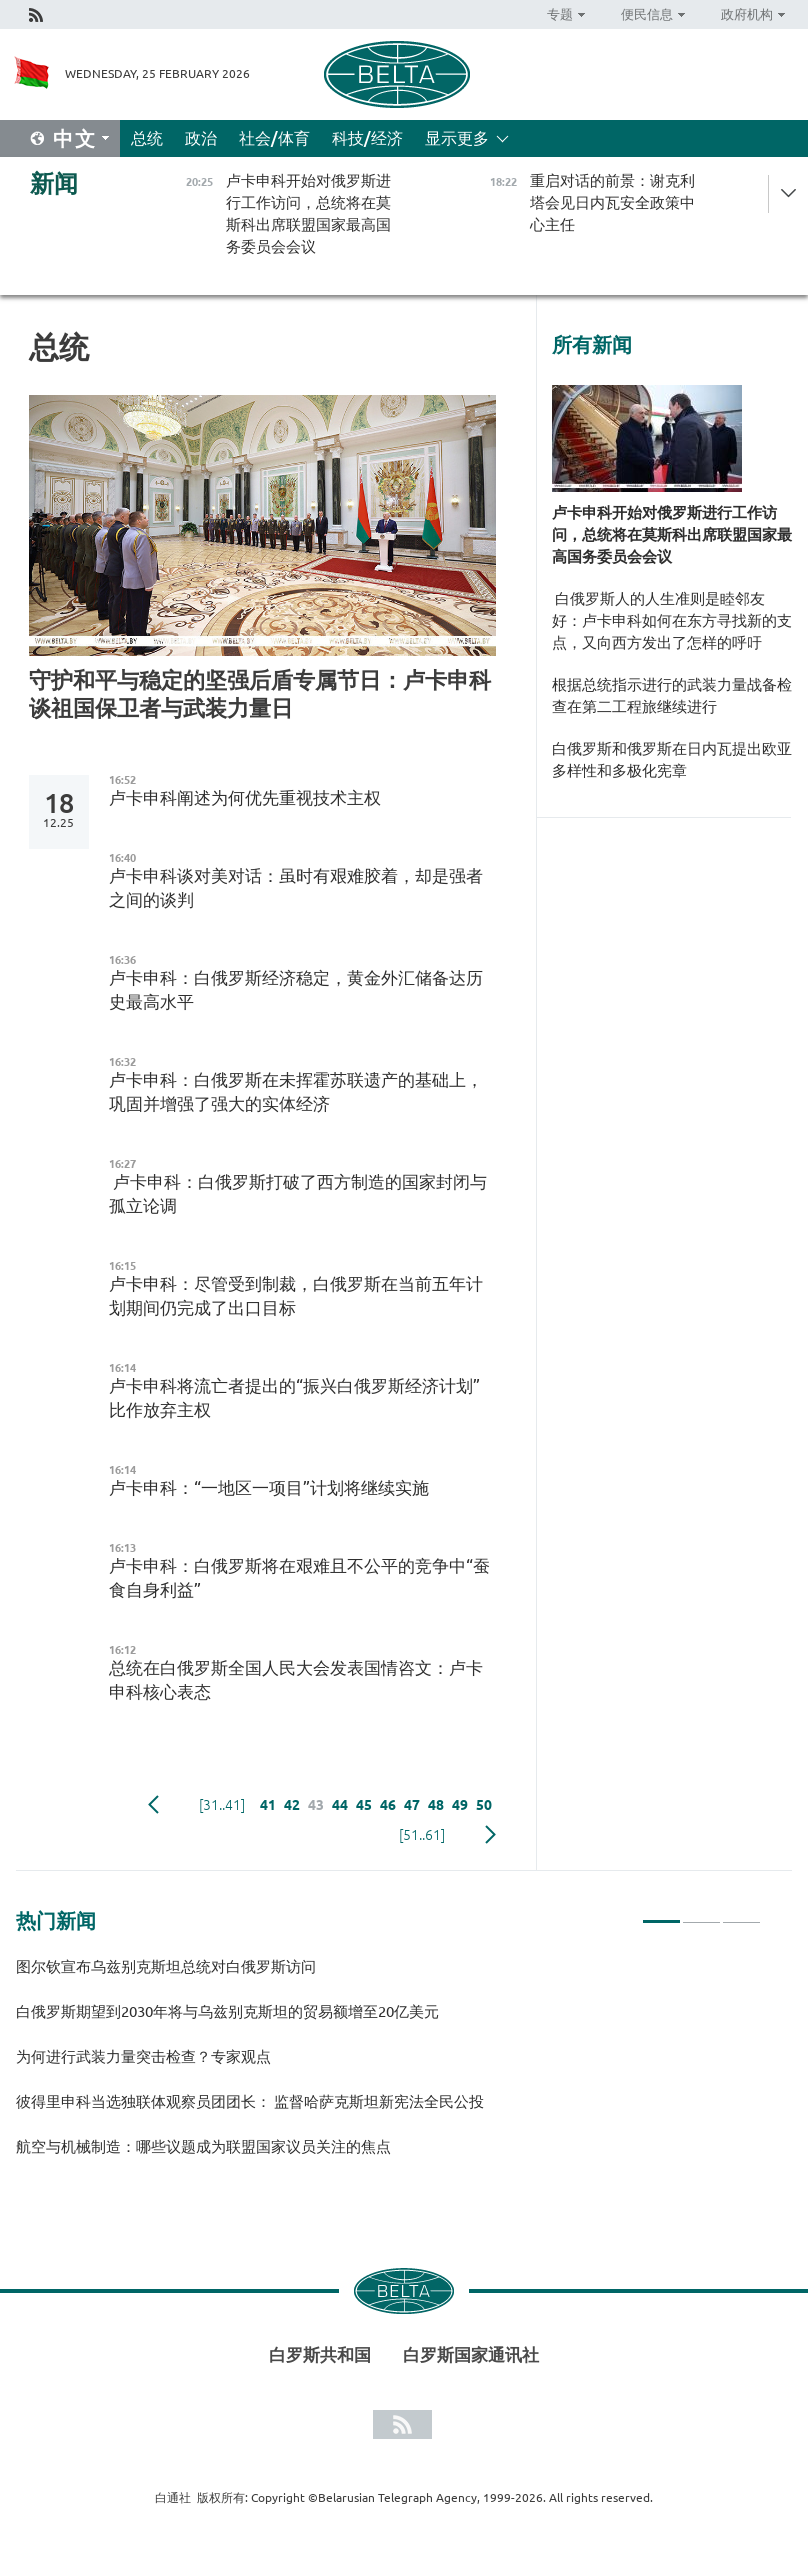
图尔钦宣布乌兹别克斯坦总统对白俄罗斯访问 (166, 1966)
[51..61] (422, 1835)
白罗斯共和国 (320, 2354)
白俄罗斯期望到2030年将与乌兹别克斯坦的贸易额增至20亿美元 (227, 2011)
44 (340, 1805)
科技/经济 (367, 138)
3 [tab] (741, 1913)
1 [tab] (661, 1913)
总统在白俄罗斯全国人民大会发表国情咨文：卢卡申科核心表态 (296, 1679)
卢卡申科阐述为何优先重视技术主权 (245, 797)
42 (292, 1805)
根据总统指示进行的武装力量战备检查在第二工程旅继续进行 (672, 695)
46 (388, 1805)
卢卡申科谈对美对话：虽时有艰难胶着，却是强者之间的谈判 (296, 887)
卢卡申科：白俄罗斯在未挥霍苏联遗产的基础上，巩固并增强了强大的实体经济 (296, 1091)
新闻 (54, 183)
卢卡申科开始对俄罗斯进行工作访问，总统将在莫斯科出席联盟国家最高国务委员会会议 (672, 534)
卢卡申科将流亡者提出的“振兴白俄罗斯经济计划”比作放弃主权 (294, 1397)
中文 (75, 138)
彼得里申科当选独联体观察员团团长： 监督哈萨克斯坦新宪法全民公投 (250, 2101)
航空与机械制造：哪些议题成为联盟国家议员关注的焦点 (203, 2146)
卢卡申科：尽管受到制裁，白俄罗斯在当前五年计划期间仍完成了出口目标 (296, 1295)
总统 (147, 138)
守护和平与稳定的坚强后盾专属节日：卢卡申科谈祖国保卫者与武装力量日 (260, 693)
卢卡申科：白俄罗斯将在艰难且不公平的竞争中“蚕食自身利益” (299, 1577)
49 (460, 1805)
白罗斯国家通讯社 (471, 2354)
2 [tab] (701, 1913)
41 (268, 1805)
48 (436, 1805)
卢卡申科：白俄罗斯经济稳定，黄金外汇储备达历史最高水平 (296, 989)
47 (412, 1805)
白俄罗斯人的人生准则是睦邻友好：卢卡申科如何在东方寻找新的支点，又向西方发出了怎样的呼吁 (672, 620)
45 (364, 1805)
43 (316, 1805)
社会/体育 (274, 138)
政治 (201, 138)
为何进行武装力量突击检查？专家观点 (143, 2056)
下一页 (490, 1835)
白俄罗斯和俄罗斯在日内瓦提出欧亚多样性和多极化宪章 (672, 759)
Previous (153, 1805)
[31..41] (222, 1805)
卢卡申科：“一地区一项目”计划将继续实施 (269, 1487)
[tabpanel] (388, 2065)
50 (484, 1805)
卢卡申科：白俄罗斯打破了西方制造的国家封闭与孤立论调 (298, 1193)
